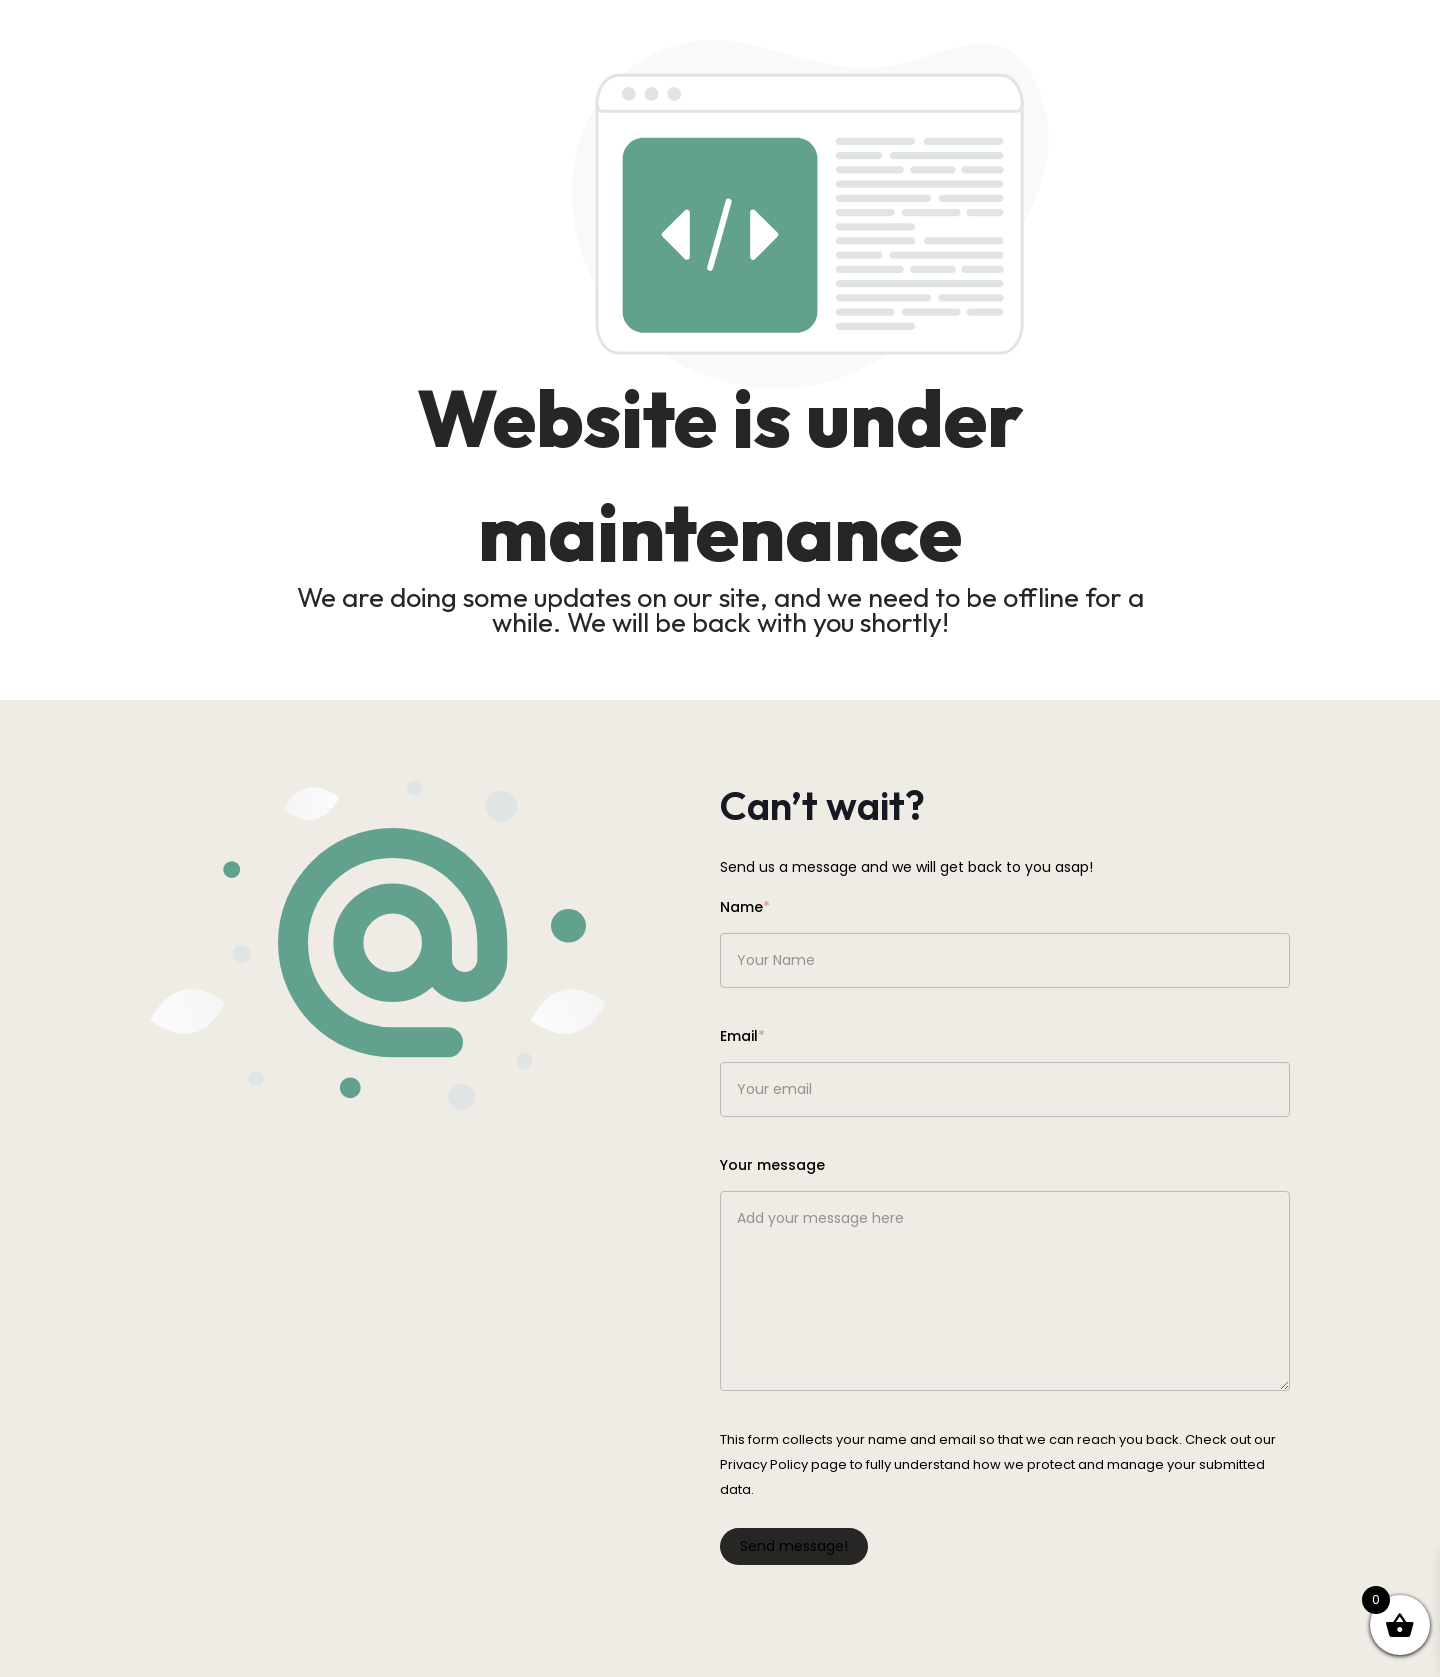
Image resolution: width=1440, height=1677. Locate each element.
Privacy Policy (764, 1464)
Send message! (794, 1546)
